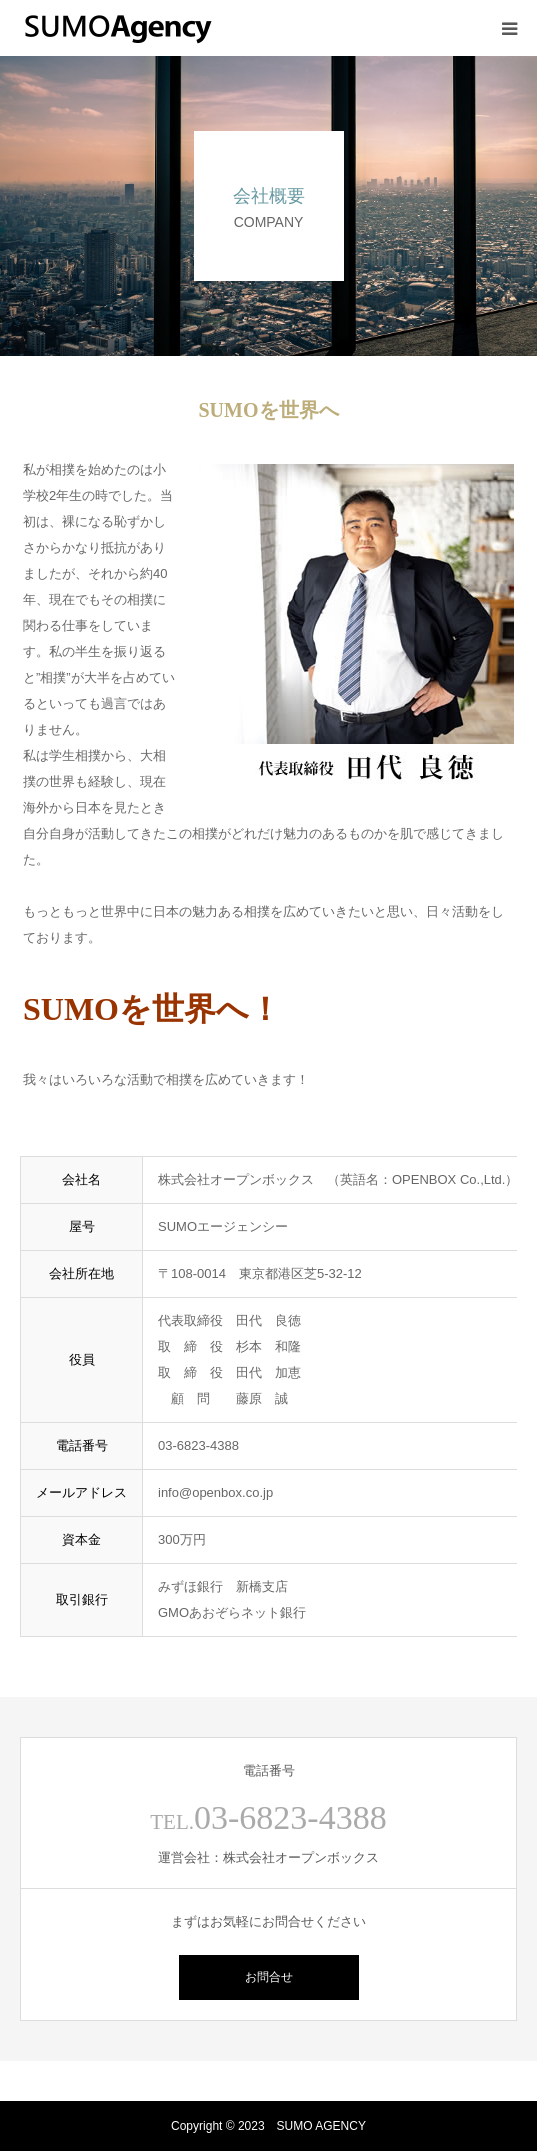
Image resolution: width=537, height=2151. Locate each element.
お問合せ (269, 1977)
